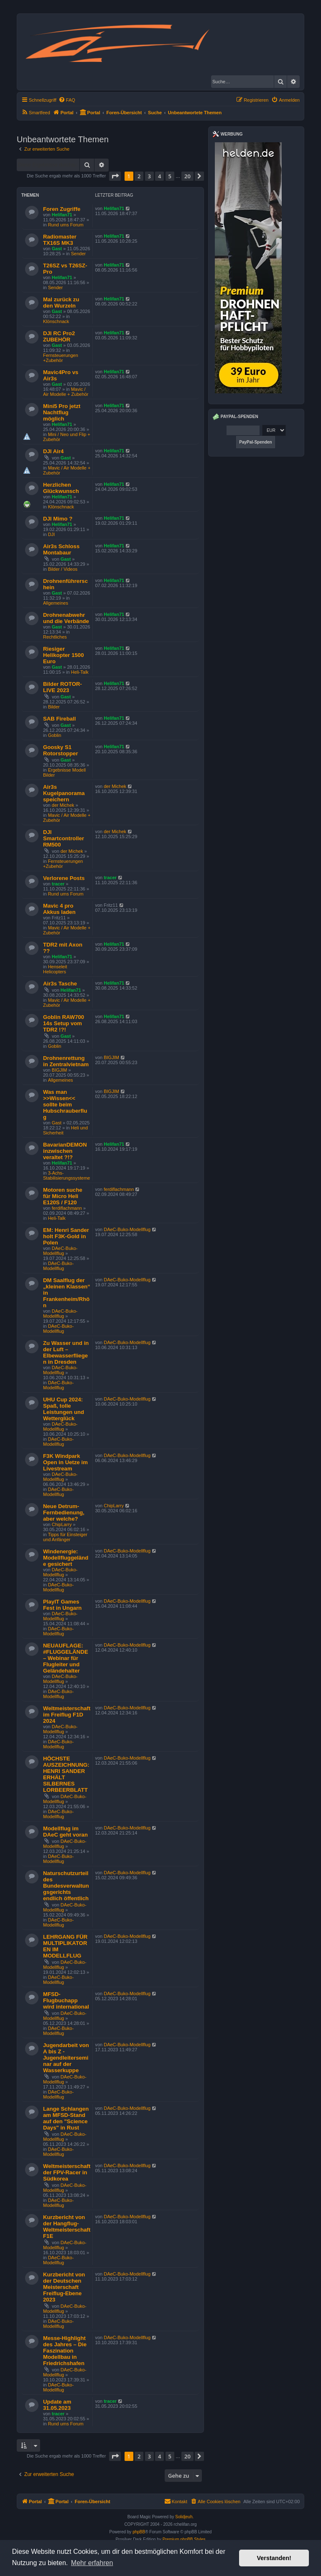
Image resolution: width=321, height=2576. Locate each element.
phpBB (138, 2532)
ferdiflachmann (67, 1208)
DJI (51, 534)
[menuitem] (67, 100)
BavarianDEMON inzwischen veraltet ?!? (65, 1151)
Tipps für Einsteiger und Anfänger (65, 1537)
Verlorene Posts (64, 878)
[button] (115, 176)
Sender (78, 253)
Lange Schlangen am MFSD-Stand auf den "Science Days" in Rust (66, 2118)
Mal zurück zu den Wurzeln (61, 302)
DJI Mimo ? (57, 519)
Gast (57, 248)
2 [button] (139, 176)
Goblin (54, 735)
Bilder (54, 706)
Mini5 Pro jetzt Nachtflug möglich (61, 412)
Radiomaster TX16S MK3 (59, 239)
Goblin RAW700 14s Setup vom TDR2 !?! (63, 1023)
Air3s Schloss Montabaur (61, 549)
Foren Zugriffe (61, 209)
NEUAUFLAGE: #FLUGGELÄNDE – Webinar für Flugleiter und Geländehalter (65, 1658)
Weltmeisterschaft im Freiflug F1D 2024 (66, 1714)
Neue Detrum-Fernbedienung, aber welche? (63, 1512)
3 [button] (149, 176)
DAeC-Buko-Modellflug (60, 1251)
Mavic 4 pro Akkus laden (59, 909)
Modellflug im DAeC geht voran (65, 1831)
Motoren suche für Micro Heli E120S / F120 (62, 1196)
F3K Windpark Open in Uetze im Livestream (65, 1462)
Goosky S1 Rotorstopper (60, 750)
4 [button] (159, 176)
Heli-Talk (80, 672)
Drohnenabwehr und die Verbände (66, 618)
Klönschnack (56, 321)
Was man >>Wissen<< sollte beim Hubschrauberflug (65, 1104)
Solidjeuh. (184, 2516)
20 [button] (187, 176)
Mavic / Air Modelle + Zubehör (66, 392)
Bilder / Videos (63, 569)
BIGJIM (59, 1069)
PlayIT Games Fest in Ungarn (62, 1604)
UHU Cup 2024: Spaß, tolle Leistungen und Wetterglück (63, 1408)
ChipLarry (62, 1524)
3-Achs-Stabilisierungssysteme (66, 1175)
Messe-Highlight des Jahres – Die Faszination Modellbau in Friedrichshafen (65, 2350)
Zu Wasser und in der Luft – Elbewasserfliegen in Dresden (66, 1352)
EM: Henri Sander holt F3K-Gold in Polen (66, 1236)
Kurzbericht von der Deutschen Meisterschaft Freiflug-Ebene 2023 (64, 2287)
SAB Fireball (59, 719)
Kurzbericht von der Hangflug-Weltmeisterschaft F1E (66, 2226)
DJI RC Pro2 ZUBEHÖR (59, 336)
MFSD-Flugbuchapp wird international (66, 2000)
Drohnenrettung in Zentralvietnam (66, 1061)
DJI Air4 (53, 451)
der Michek (63, 805)
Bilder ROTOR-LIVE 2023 (62, 687)
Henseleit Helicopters (55, 969)
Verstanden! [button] (274, 2558)
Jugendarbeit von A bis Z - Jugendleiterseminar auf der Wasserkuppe (66, 2057)
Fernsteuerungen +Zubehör (60, 358)
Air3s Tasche (60, 983)
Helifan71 (62, 214)
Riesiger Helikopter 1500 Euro (63, 655)
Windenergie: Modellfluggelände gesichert (65, 1557)
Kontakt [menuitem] (175, 2501)
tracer (58, 883)
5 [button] (169, 176)
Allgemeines (55, 603)
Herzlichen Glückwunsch (61, 488)
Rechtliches (55, 636)
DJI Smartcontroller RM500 (63, 838)
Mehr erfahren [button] (92, 2562)
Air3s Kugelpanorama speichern (64, 793)
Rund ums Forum (66, 224)
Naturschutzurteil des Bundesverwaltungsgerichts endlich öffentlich (66, 1885)
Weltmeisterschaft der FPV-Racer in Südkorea (66, 2172)
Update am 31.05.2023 (57, 2405)
